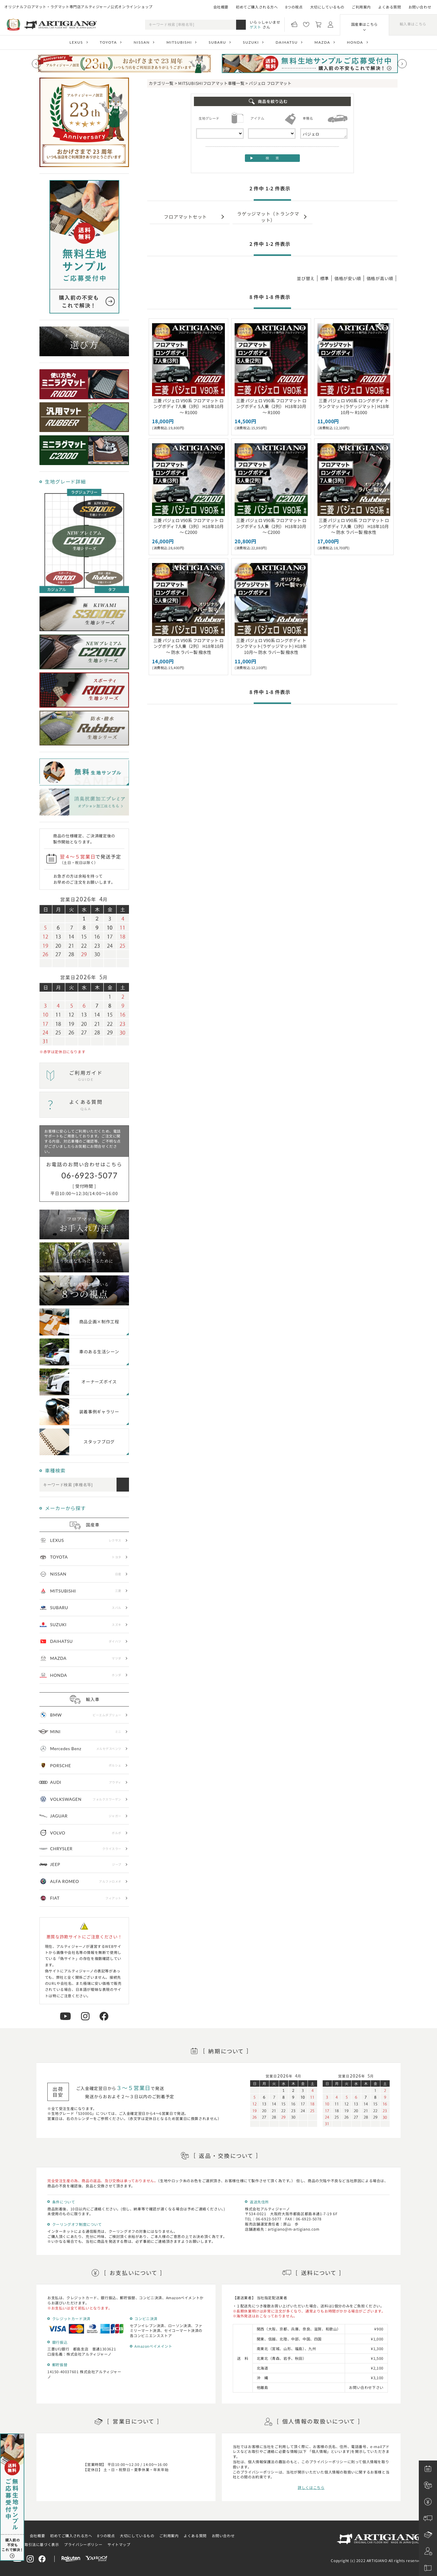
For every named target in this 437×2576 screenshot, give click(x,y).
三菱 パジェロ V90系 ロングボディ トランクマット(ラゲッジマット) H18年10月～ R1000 (353, 406)
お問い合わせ (420, 6)
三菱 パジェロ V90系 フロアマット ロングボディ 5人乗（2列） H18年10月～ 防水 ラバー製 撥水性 (188, 646)
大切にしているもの (327, 6)
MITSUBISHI (179, 42)
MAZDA (322, 42)
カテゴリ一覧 (161, 83)
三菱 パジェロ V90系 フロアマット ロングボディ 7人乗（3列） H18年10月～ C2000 (188, 526)
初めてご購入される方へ (257, 6)
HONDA (355, 42)
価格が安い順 (347, 278)
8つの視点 (294, 6)
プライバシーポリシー (83, 2544)
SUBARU (217, 42)
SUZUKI (251, 42)
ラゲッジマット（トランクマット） (268, 216)
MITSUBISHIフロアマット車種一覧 (211, 83)
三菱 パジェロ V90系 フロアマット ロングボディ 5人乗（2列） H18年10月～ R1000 (271, 406)
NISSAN (142, 42)
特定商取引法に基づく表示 (36, 2544)
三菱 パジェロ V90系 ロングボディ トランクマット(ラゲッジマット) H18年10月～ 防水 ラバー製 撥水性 (271, 646)
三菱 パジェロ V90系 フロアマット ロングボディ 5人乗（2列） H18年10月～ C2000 (271, 526)
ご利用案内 (361, 6)
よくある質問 (389, 6)
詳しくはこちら (311, 2487)
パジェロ (324, 133)
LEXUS (76, 42)
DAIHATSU (287, 42)
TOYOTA (108, 42)
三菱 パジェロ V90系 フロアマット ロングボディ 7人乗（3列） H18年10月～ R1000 (188, 406)
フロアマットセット (185, 216)
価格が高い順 (380, 278)
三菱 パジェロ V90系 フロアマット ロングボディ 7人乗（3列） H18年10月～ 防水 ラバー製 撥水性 (354, 526)
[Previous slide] (36, 63)
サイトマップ (118, 2544)
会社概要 (221, 6)
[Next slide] (402, 63)
